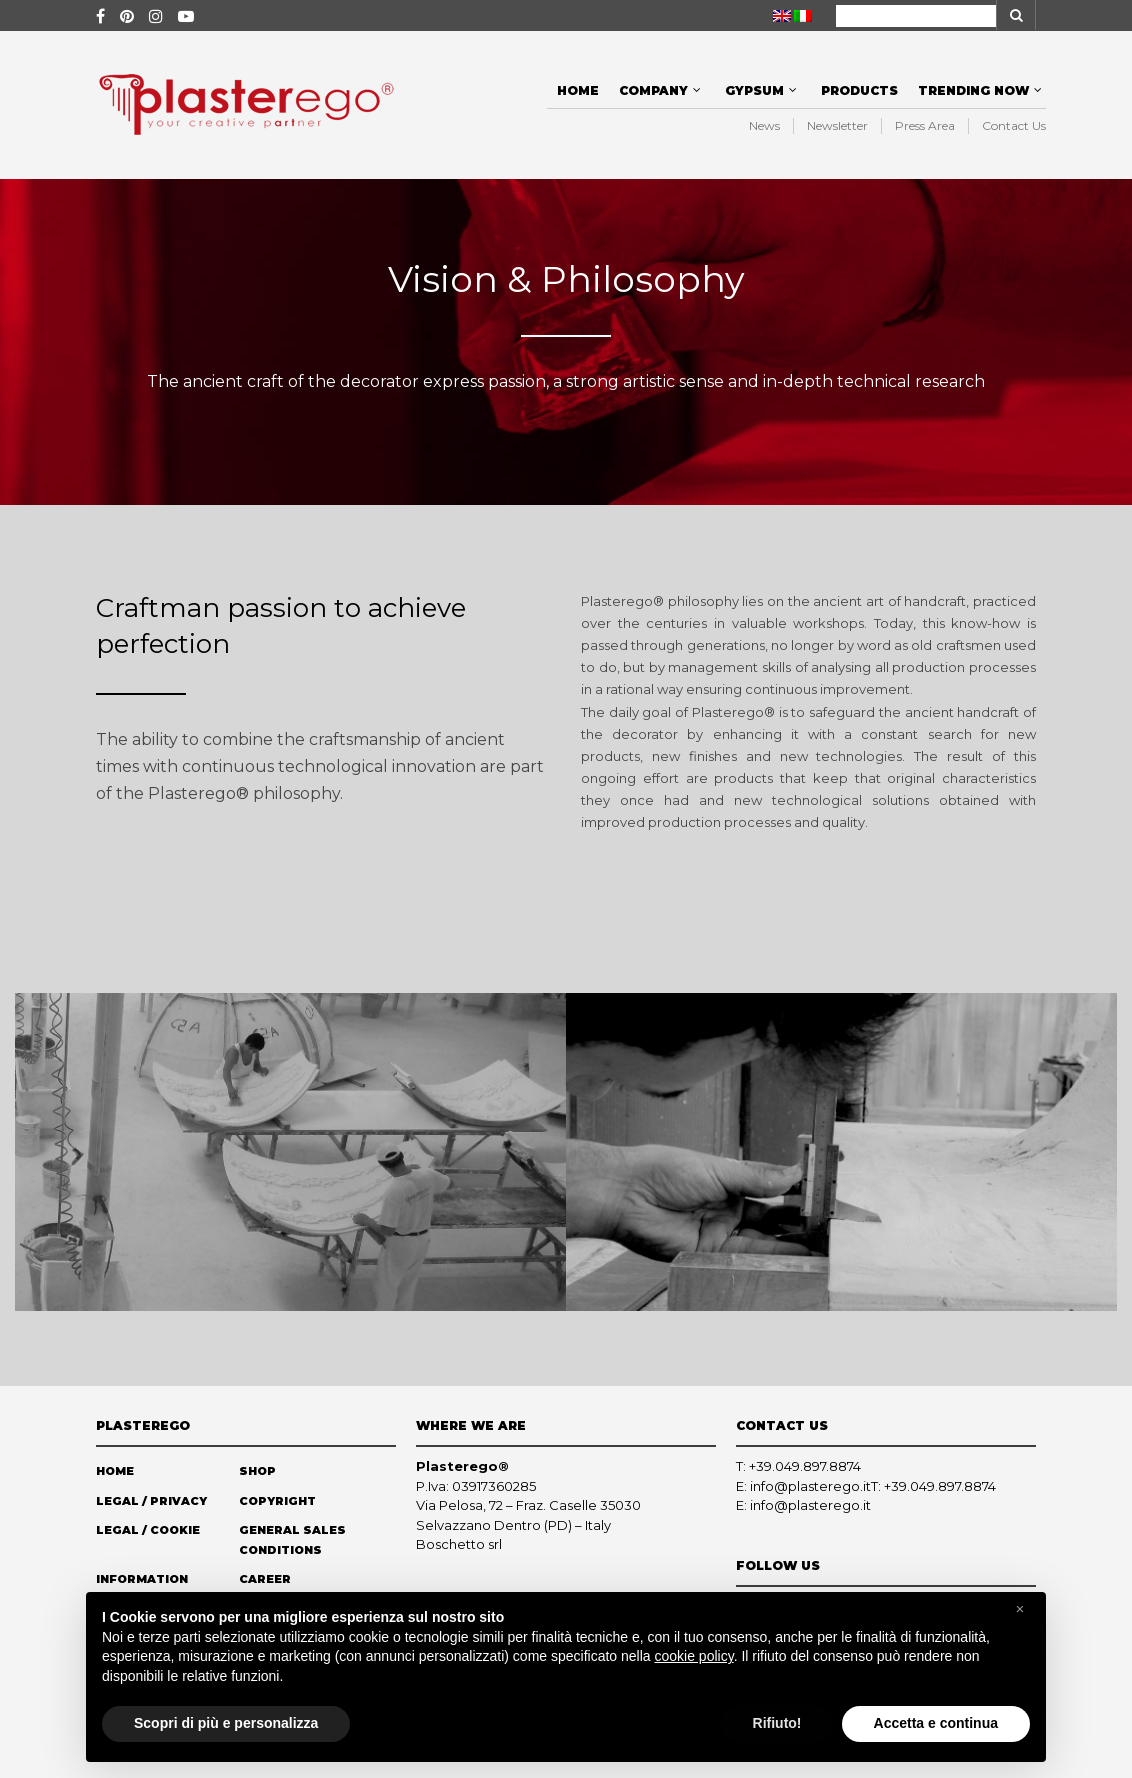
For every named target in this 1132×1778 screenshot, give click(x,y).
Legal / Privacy (151, 1501)
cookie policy (694, 1656)
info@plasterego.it (810, 1486)
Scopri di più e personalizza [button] (226, 1723)
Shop (257, 1471)
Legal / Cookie (148, 1530)
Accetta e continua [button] (936, 1723)
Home (578, 90)
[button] (1020, 1609)
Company (653, 90)
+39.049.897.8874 (805, 1466)
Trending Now (973, 90)
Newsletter (837, 125)
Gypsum (754, 90)
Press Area (925, 125)
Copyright (277, 1501)
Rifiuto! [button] (777, 1723)
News (764, 125)
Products (859, 90)
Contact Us (1014, 125)
